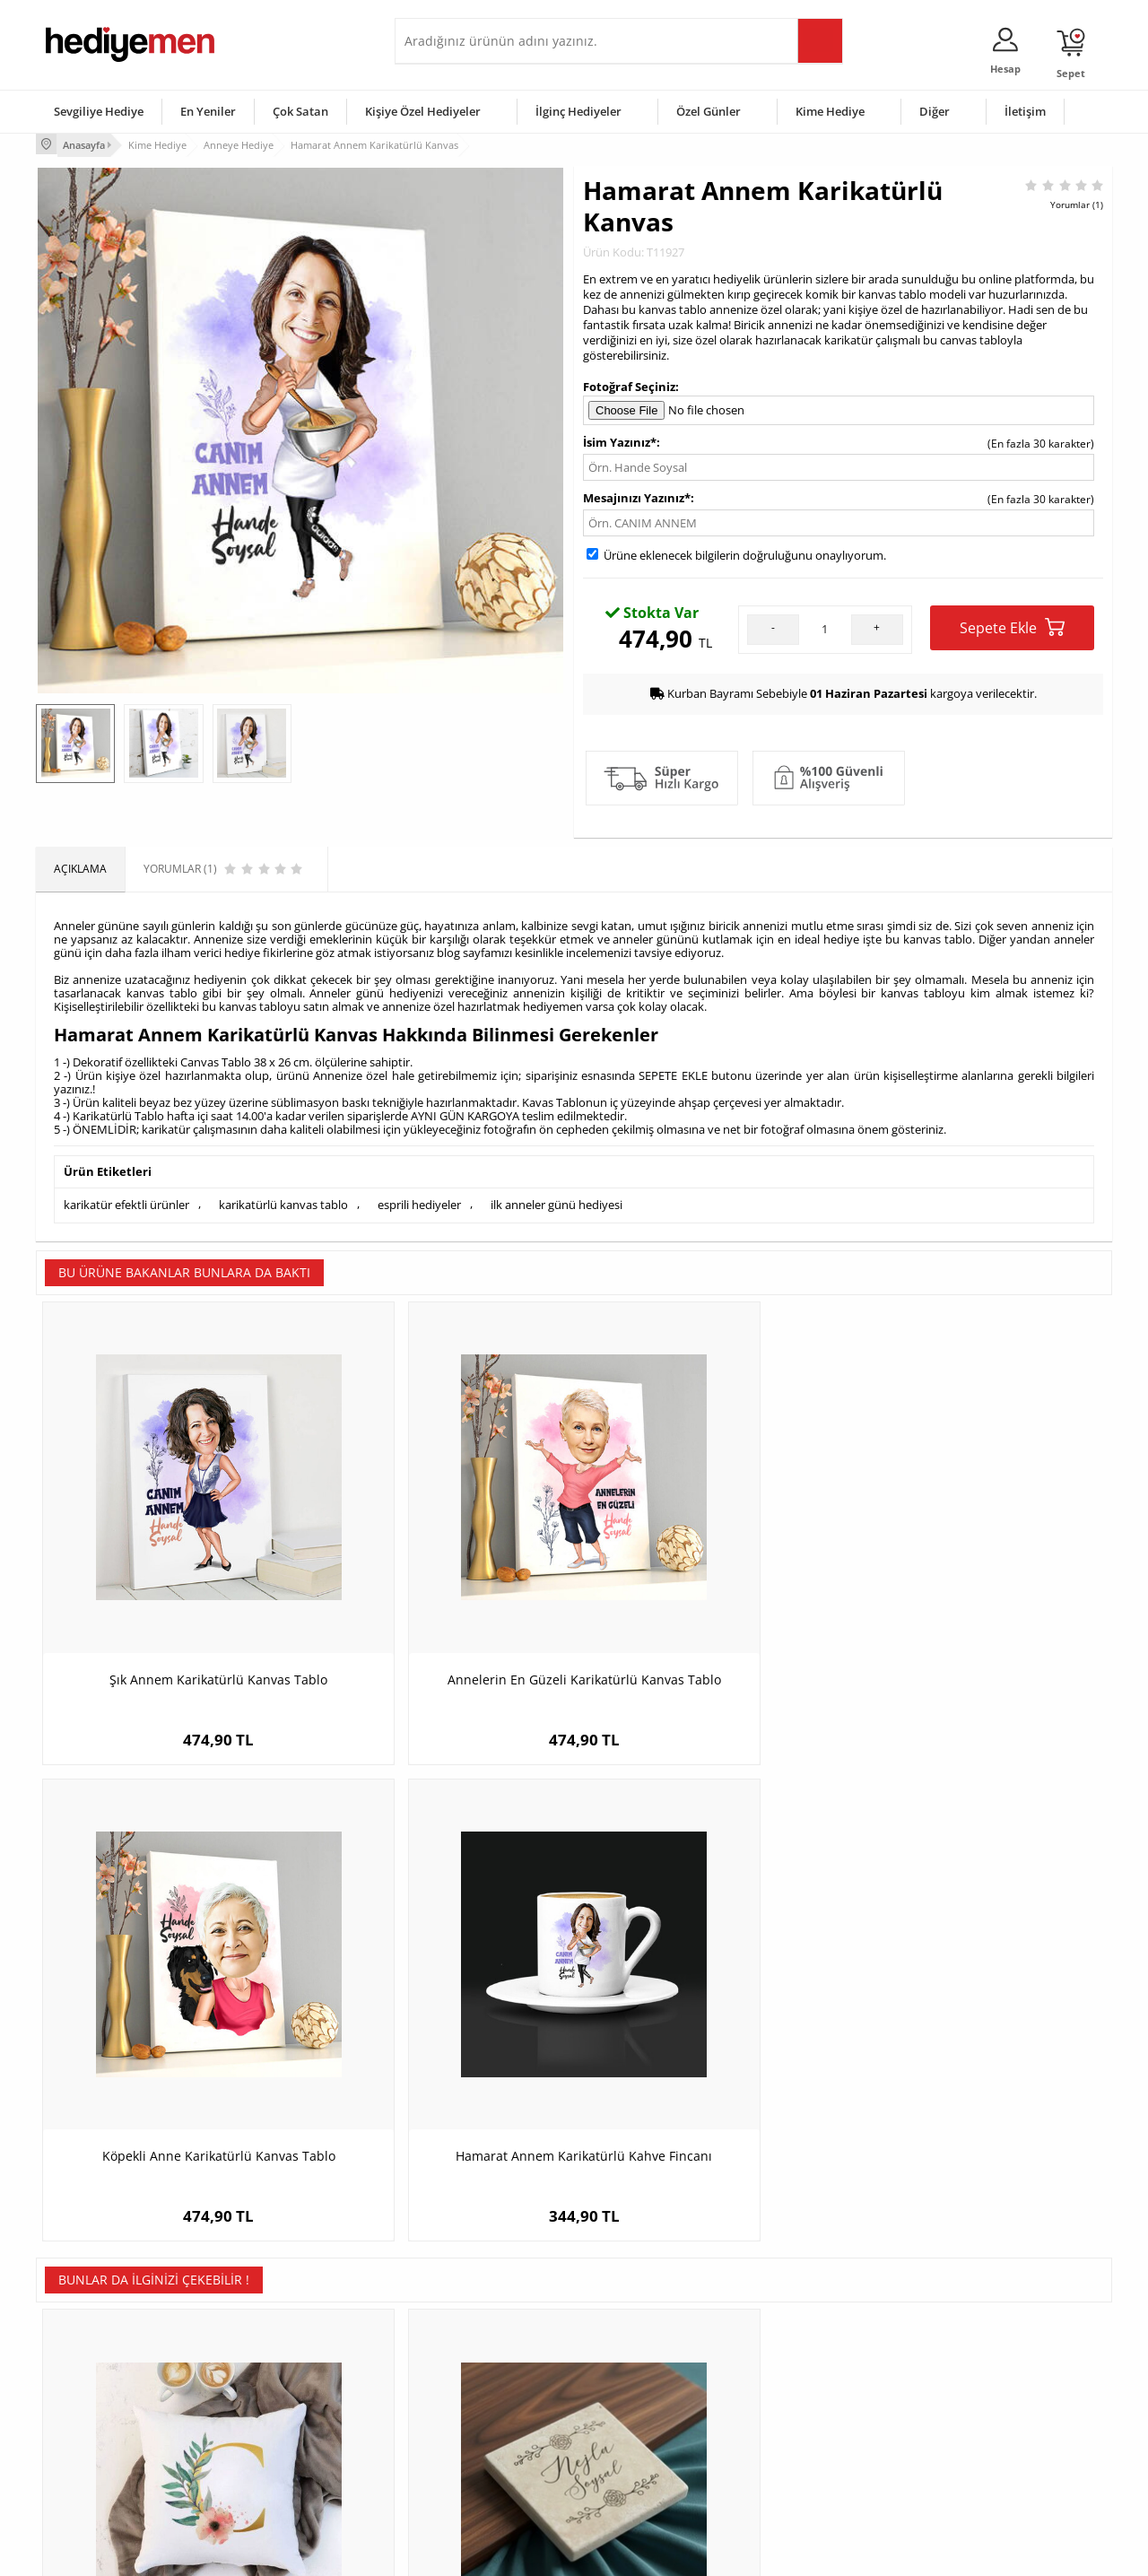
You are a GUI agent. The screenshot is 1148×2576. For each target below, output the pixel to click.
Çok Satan (300, 111)
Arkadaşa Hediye (805, 2450)
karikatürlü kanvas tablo (283, 1202)
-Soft (480, 2553)
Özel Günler (708, 111)
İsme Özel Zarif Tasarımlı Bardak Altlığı (439, 2019)
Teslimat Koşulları (89, 2342)
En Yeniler (208, 111)
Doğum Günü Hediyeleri (643, 2369)
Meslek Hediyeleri (269, 2477)
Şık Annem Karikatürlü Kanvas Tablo (171, 1576)
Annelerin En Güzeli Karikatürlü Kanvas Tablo (439, 1585)
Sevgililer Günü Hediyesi (643, 2342)
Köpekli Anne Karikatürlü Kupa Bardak (709, 2010)
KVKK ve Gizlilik (82, 2450)
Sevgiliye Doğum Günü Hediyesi (483, 2396)
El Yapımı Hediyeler (272, 2423)
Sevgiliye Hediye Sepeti (461, 2369)
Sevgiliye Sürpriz (265, 2450)
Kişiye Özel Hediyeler (423, 111)
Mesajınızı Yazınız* (637, 496)
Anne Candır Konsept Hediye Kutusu (978, 2010)
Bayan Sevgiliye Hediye (461, 2450)
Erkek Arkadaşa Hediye (282, 2369)
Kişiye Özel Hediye (270, 2342)
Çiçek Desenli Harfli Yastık (170, 2010)
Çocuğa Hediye (800, 2396)
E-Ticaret (519, 2553)
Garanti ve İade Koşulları (106, 2423)
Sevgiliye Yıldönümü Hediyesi (476, 2477)
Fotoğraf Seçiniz (629, 384)
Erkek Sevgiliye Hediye (460, 2423)
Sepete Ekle (1012, 625)
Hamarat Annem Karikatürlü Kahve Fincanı (978, 1585)
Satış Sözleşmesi (86, 2396)
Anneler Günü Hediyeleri (644, 2423)
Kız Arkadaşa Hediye (275, 2396)
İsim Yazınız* (620, 440)
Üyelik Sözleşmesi (90, 2369)
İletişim (1025, 111)
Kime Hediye (830, 111)
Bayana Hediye (800, 2369)
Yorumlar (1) (1076, 202)
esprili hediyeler (419, 1202)
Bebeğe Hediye (800, 2423)
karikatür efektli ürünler (126, 1202)
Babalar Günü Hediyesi (640, 2477)
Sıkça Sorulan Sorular (98, 2477)
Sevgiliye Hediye (99, 111)
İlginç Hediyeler (578, 111)
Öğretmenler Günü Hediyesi (653, 2450)
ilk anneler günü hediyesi (556, 1202)
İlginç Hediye (794, 2477)
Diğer (934, 111)
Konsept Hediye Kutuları (463, 2342)
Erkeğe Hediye (798, 2342)
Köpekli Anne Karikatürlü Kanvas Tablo (709, 1585)
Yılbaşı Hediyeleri (626, 2396)
